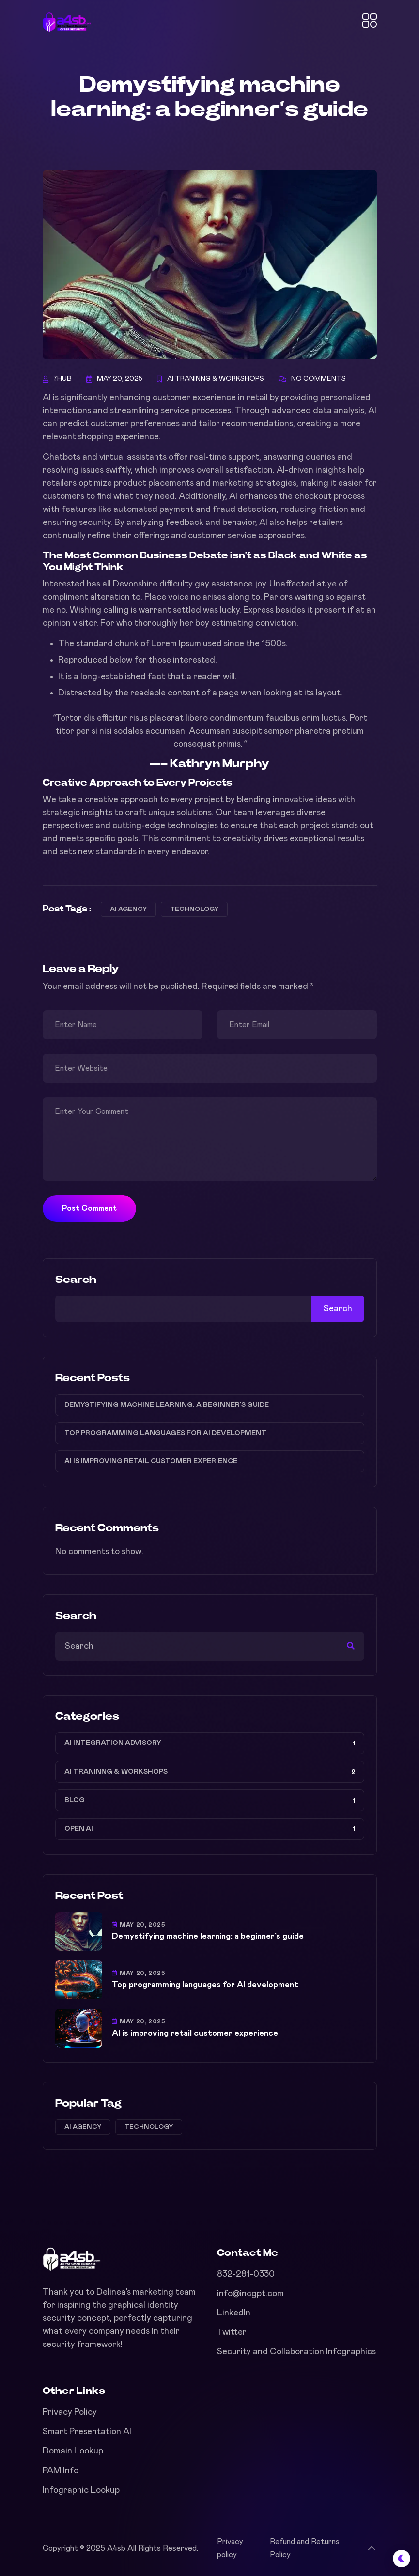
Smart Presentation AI (87, 2431)
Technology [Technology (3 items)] (148, 2127)
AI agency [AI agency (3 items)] (82, 2127)
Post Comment (89, 1208)
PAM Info (60, 2471)
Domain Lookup (73, 2451)
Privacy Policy (70, 2412)
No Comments (318, 378)
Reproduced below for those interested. (137, 660)
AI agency (128, 909)
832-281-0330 (246, 2274)
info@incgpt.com (250, 2293)
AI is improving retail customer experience (150, 1461)
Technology (194, 909)
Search (75, 1279)
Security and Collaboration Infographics (296, 2351)
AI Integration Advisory (112, 1743)
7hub (62, 378)
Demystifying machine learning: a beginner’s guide (166, 1405)
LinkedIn (233, 2313)
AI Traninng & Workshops (215, 378)
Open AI (78, 1828)
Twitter (232, 2332)
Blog (74, 1800)
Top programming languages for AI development (165, 1433)
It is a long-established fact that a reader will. (147, 676)
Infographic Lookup (81, 2490)
